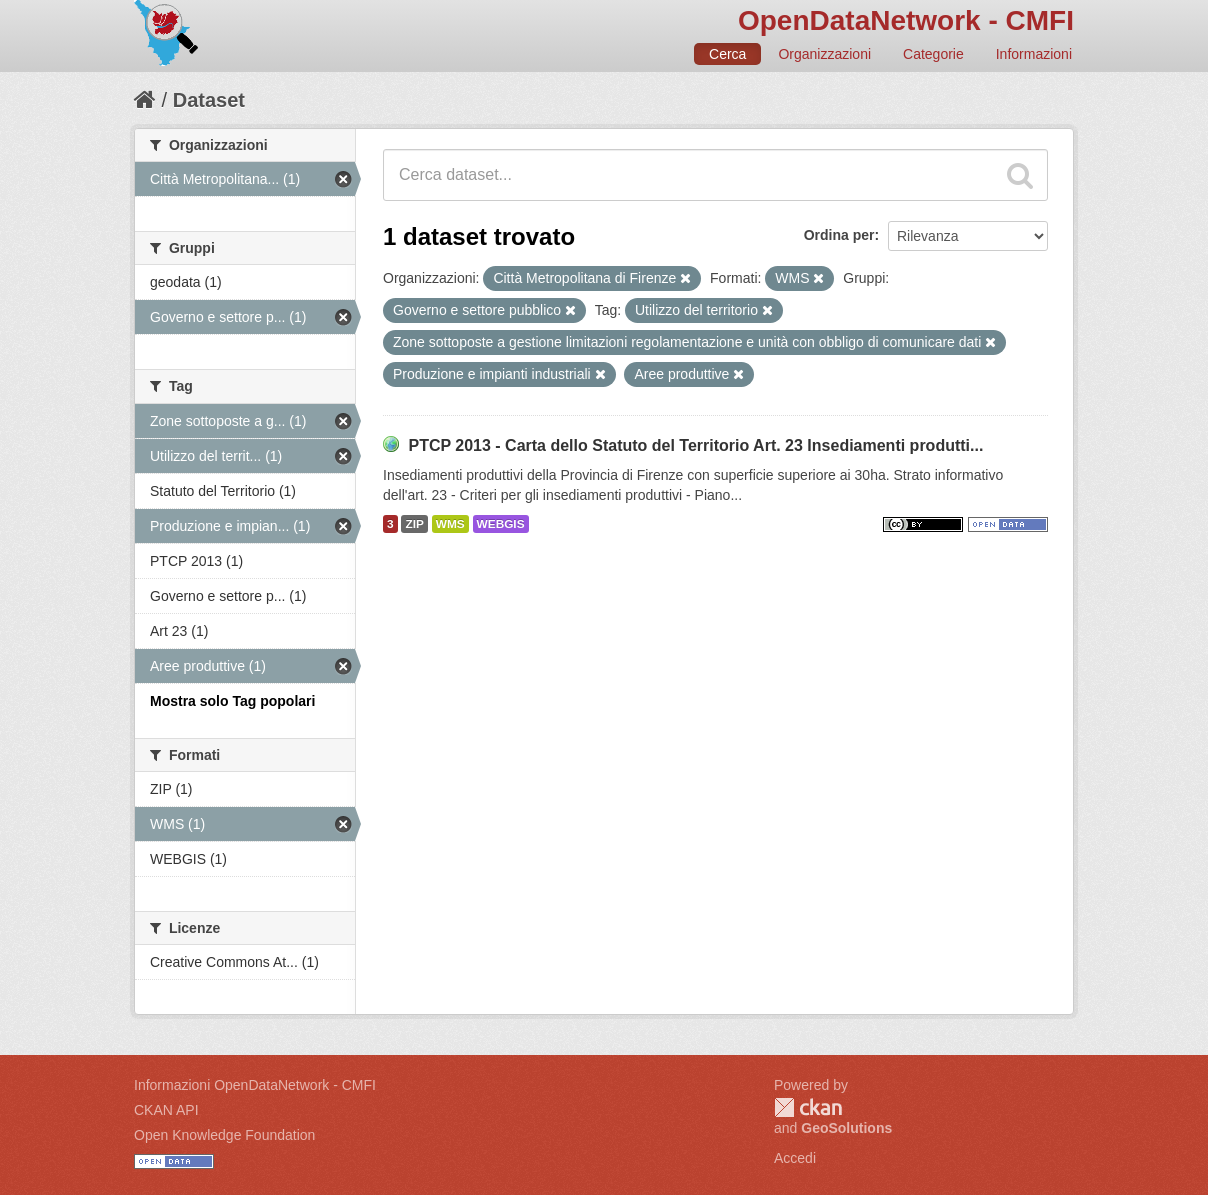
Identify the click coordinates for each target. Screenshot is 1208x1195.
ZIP (414, 524)
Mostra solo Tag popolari (232, 701)
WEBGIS (501, 524)
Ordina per (839, 235)
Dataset (209, 100)
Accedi (795, 1158)
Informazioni (1034, 54)
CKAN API (166, 1110)
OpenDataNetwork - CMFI (906, 20)
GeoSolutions (846, 1128)
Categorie (933, 54)
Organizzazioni (824, 54)
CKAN (808, 1107)
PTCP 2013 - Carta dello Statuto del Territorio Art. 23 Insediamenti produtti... (695, 445)
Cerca (727, 54)
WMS (450, 524)
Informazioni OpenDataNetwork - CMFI (255, 1085)
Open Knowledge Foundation (224, 1135)
